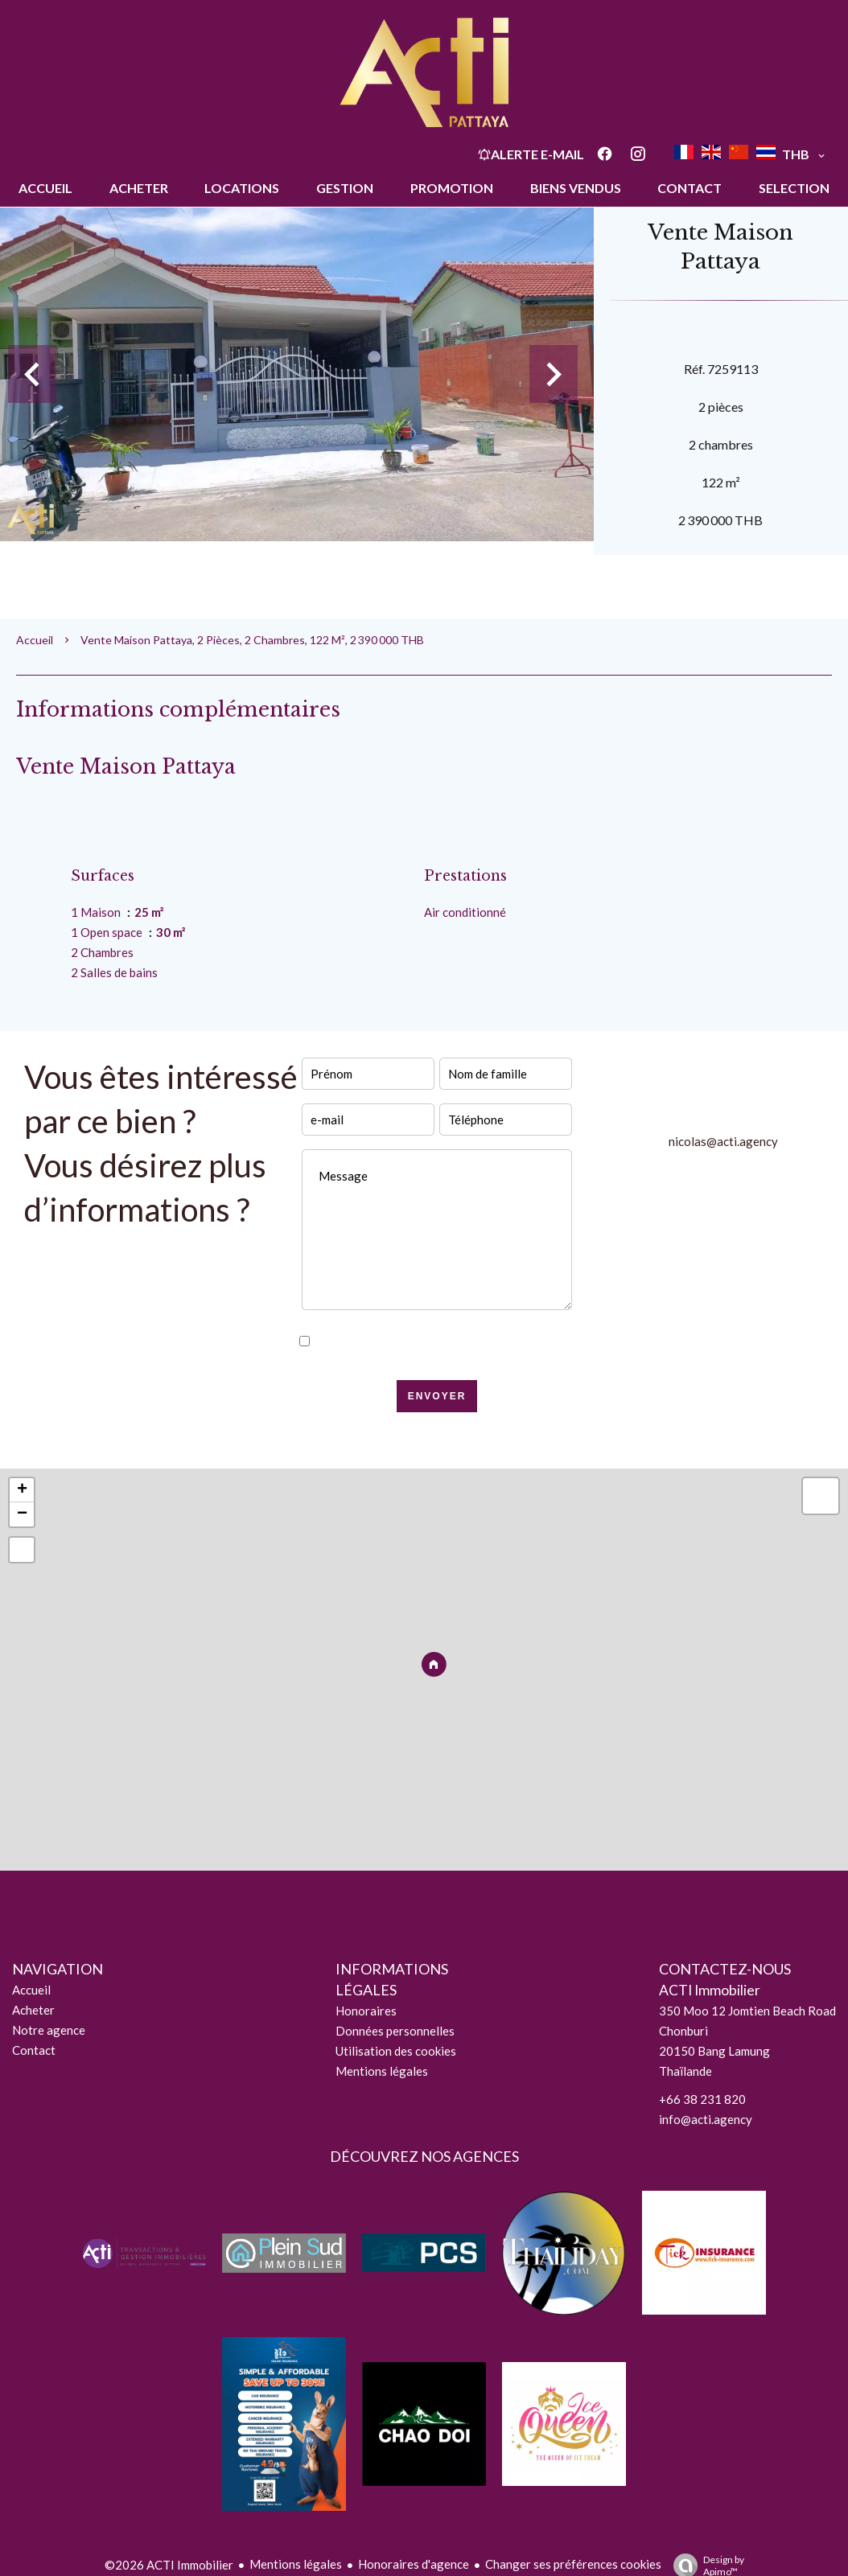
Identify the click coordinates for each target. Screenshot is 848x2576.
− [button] (22, 1514)
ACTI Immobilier (709, 1990)
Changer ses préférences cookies (573, 2564)
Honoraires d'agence (413, 2564)
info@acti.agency (705, 2119)
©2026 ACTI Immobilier (169, 2565)
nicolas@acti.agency (723, 1141)
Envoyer (437, 1396)
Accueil (34, 640)
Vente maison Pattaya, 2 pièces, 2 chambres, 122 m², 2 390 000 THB (252, 640)
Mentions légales (295, 2564)
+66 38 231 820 (702, 2099)
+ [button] (22, 1490)
